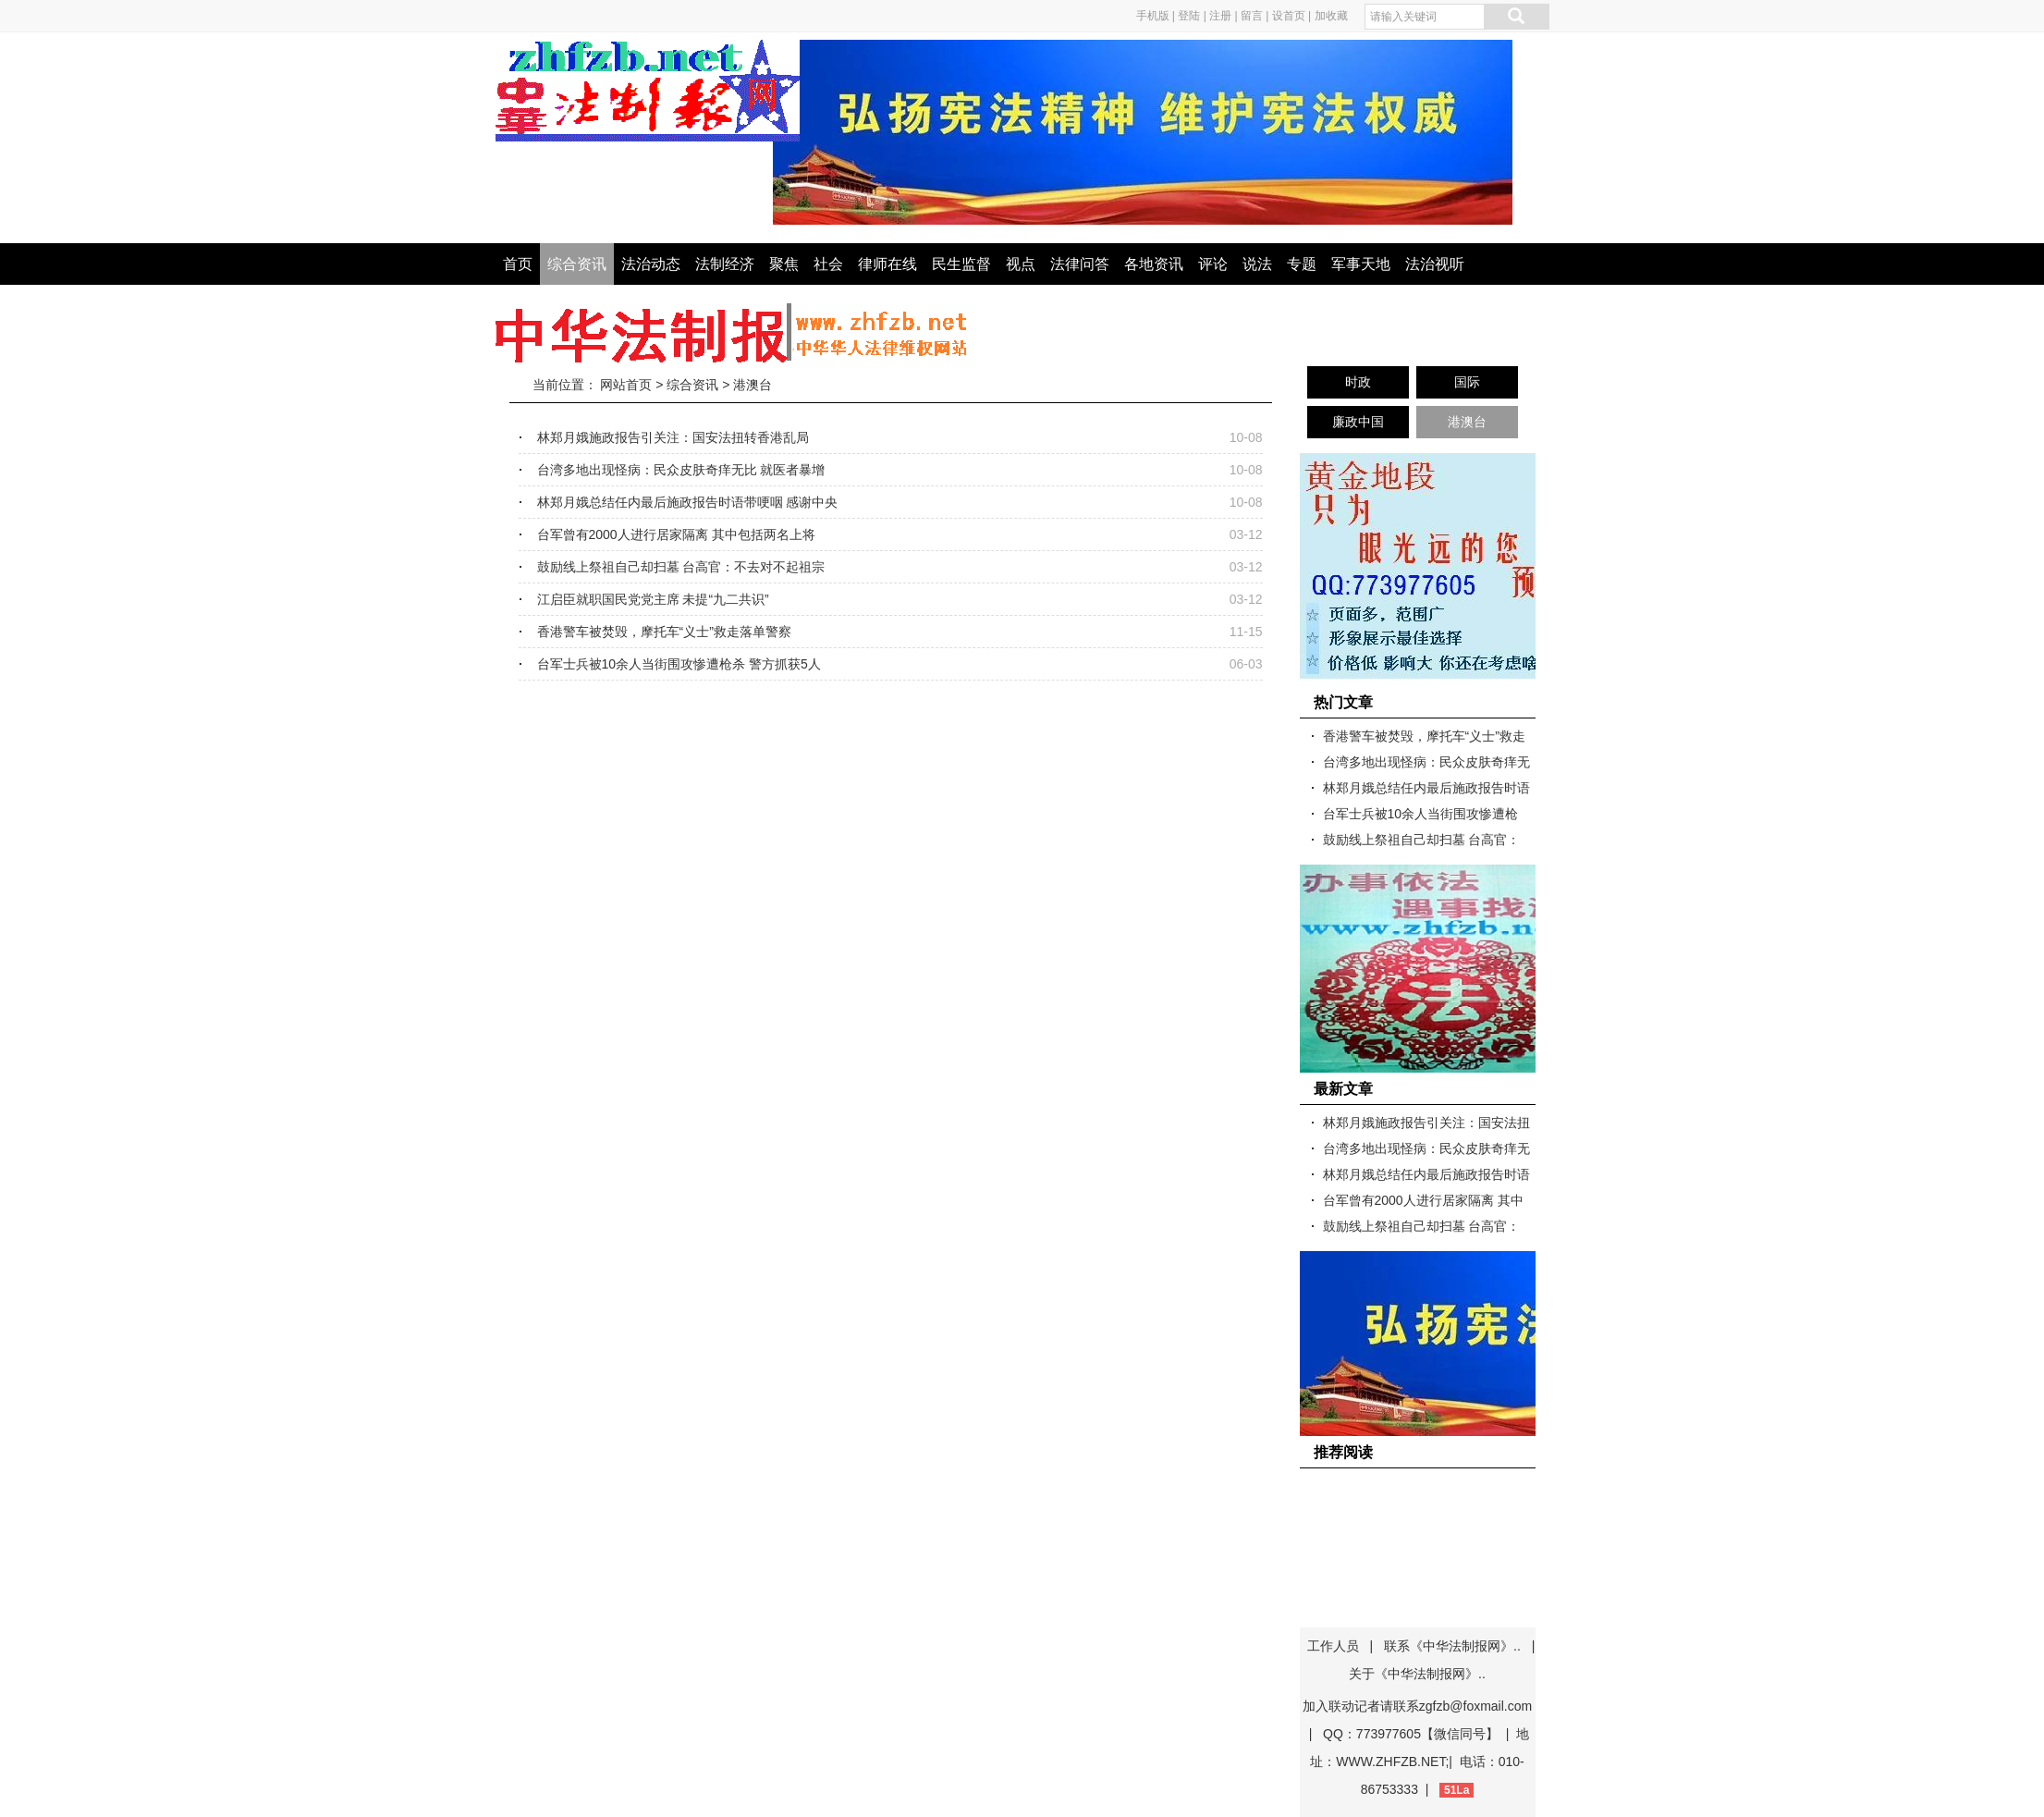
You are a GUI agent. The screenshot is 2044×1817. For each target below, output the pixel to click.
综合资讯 (576, 264)
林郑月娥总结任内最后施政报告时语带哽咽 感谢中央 (687, 502)
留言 (1252, 15)
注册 (1220, 15)
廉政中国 (1358, 421)
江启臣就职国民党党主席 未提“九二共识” (653, 599)
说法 (1257, 264)
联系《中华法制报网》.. (1452, 1646)
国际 (1467, 381)
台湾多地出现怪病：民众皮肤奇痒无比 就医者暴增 (681, 469)
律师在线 (887, 264)
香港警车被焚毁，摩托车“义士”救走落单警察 (664, 631)
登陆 (1189, 15)
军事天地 (1360, 264)
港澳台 (752, 384)
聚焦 (784, 264)
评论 (1213, 264)
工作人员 (1333, 1646)
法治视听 (1434, 264)
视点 (1020, 264)
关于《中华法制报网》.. (1417, 1673)
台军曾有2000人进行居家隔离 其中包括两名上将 (676, 534)
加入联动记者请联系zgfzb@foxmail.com (1417, 1706)
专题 (1301, 264)
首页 (517, 264)
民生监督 (961, 264)
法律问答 (1079, 264)
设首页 (1288, 15)
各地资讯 (1153, 264)
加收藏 (1331, 15)
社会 (828, 264)
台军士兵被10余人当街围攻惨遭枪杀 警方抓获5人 (679, 664)
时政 (1358, 381)
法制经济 (724, 264)
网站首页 (626, 384)
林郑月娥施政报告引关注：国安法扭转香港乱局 (673, 437)
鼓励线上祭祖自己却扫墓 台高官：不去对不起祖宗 (681, 566)
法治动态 (650, 264)
